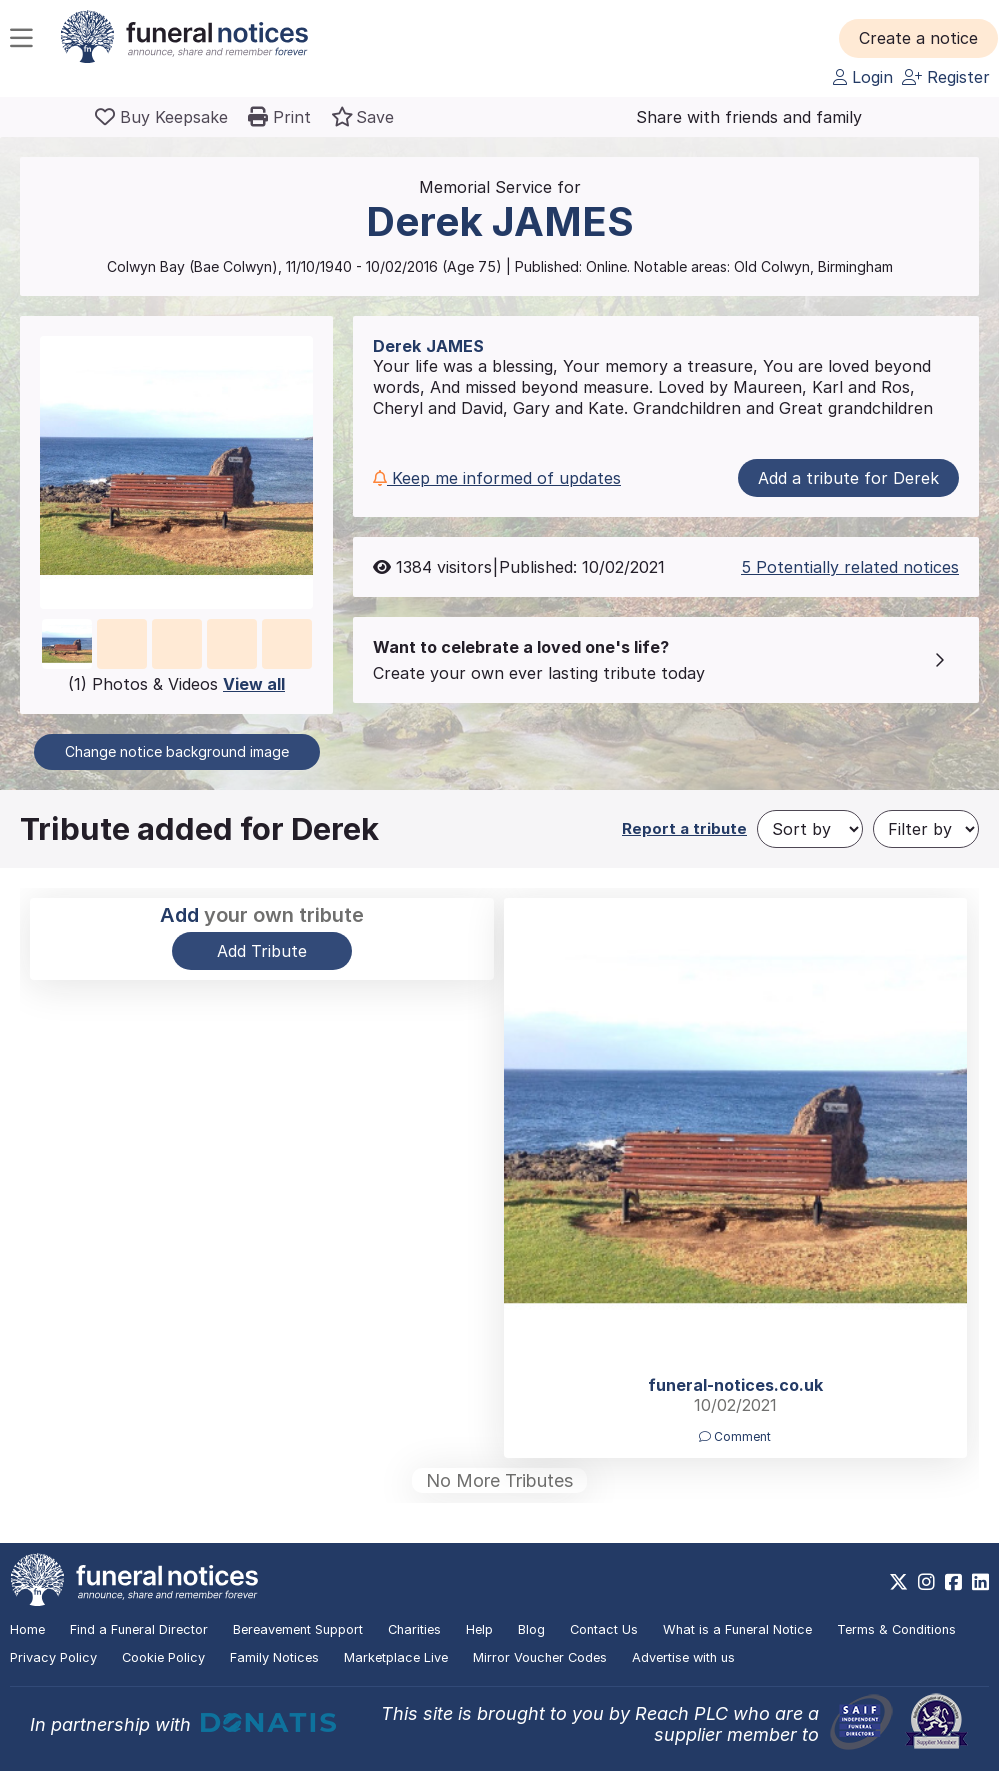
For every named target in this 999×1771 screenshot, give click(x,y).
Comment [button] (735, 1436)
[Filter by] (926, 829)
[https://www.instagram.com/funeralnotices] (926, 1582)
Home (27, 1629)
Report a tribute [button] (684, 828)
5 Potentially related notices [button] (850, 567)
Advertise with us (683, 1657)
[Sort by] (810, 829)
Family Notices (274, 1657)
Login (863, 77)
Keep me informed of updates (497, 478)
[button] (918, 38)
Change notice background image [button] (177, 751)
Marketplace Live (396, 1657)
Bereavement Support (298, 1629)
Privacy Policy (53, 1657)
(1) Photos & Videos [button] (176, 684)
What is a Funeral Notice (737, 1629)
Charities (414, 1629)
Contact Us (604, 1629)
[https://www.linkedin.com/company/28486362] (980, 1582)
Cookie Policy (163, 1657)
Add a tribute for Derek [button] (848, 478)
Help (479, 1629)
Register (946, 77)
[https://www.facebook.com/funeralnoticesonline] (953, 1582)
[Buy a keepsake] (161, 117)
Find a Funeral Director (139, 1629)
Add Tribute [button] (262, 951)
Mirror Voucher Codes (540, 1657)
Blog (531, 1629)
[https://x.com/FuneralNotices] (898, 1582)
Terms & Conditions (896, 1629)
